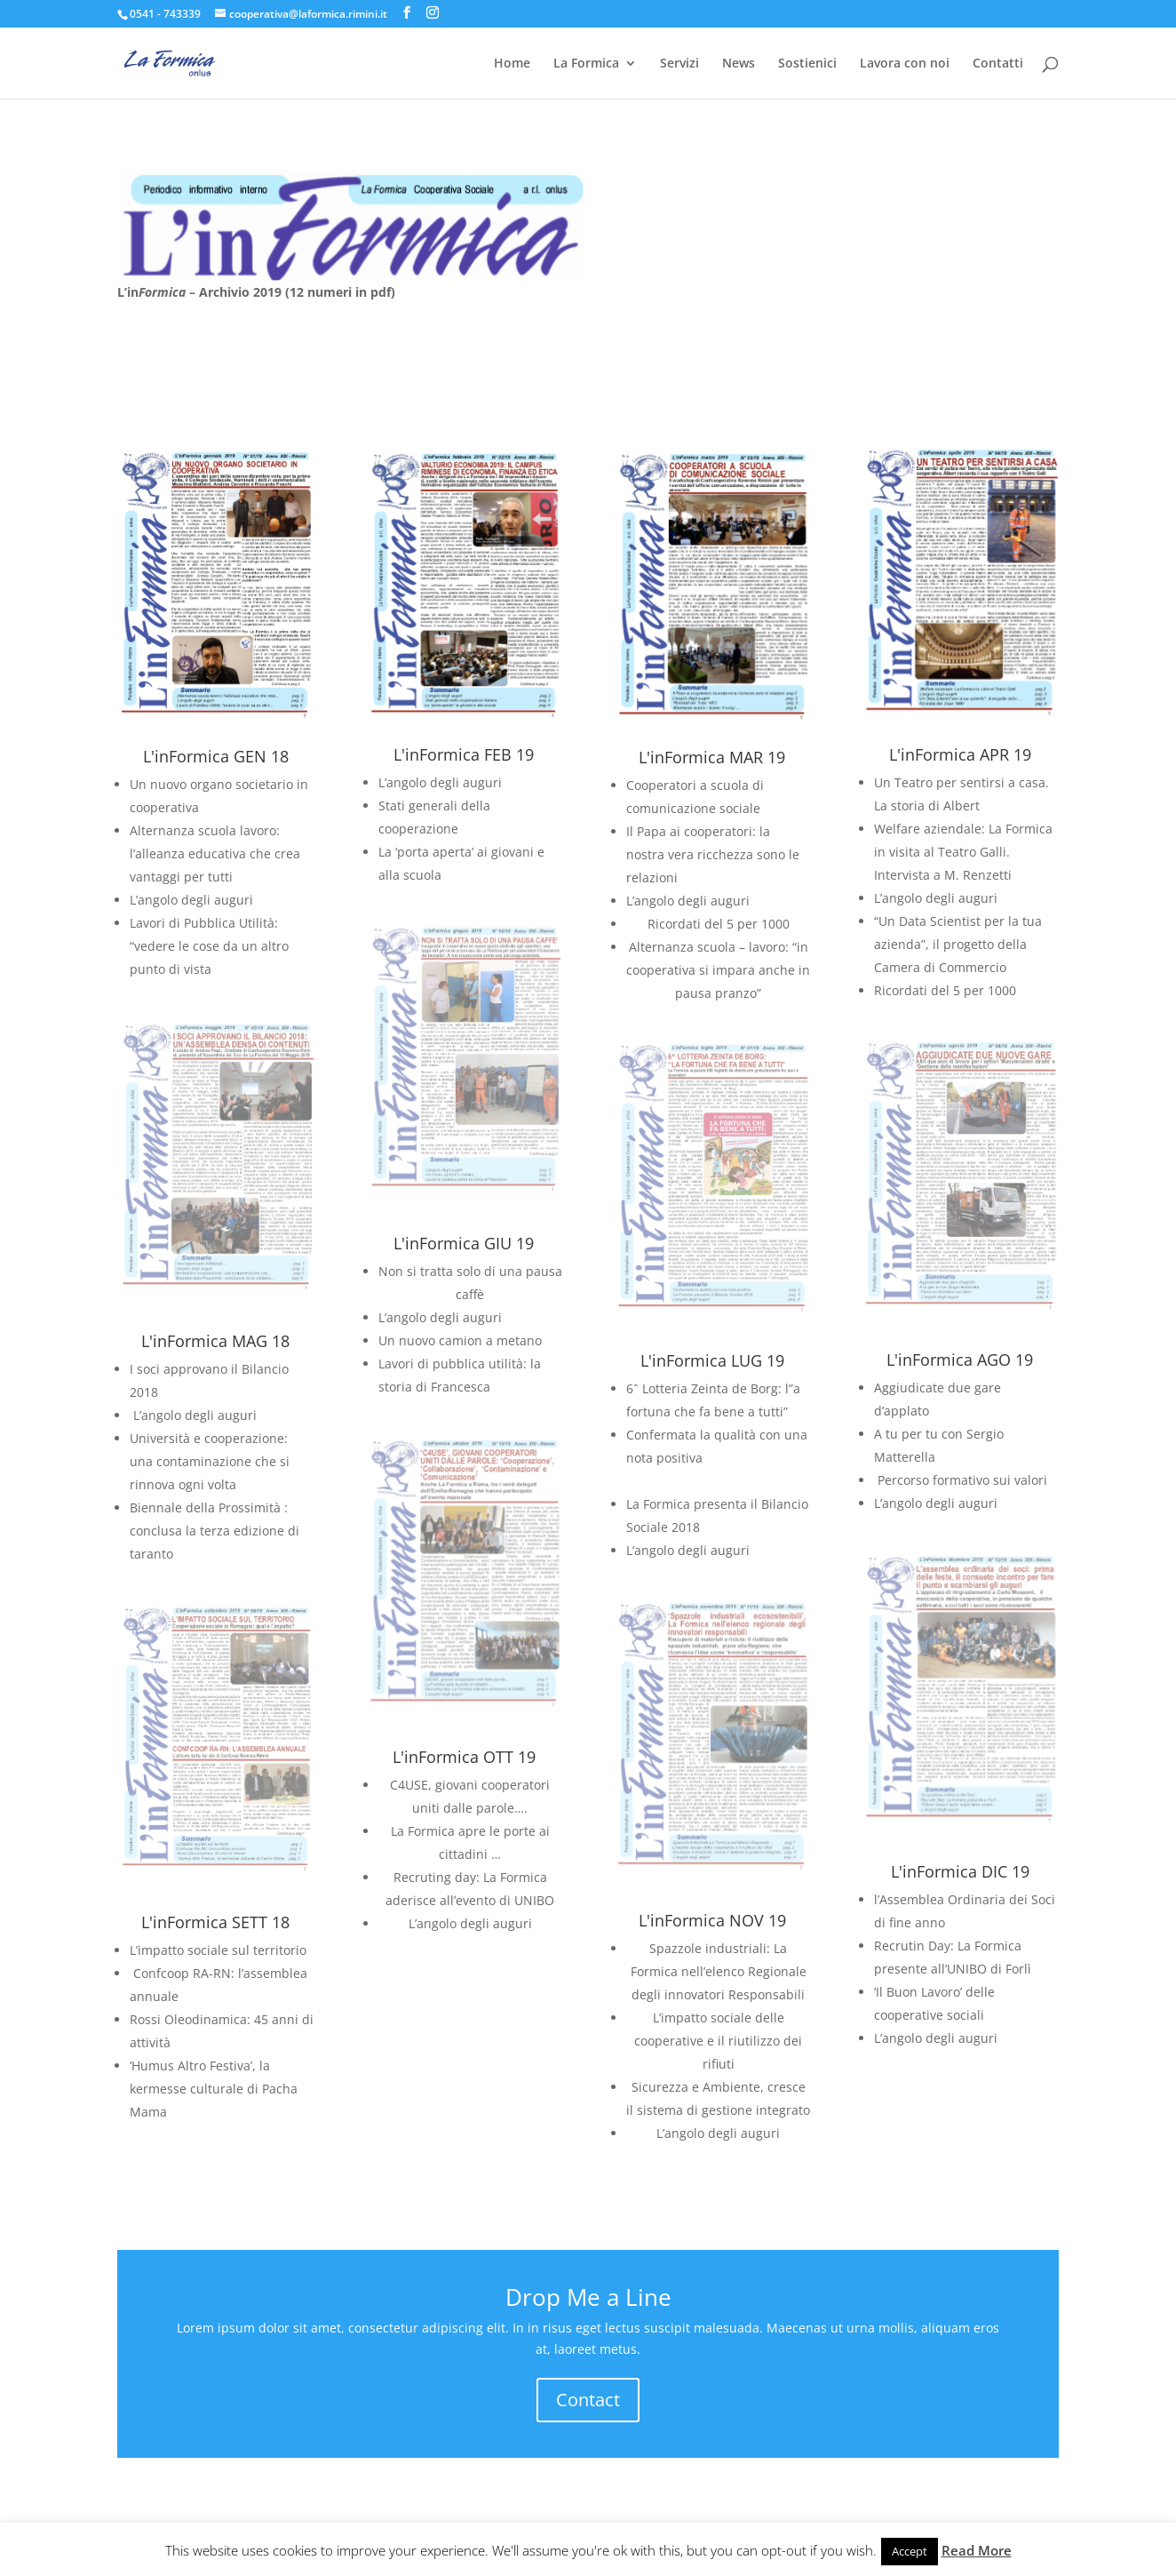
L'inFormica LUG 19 (712, 1360)
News (738, 64)
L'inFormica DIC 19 (960, 1871)
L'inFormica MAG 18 (215, 1341)
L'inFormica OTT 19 (464, 1756)
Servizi (679, 64)
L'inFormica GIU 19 (463, 1243)
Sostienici (807, 64)
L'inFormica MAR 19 (712, 757)
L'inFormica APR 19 (960, 754)
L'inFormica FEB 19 (463, 754)
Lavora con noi (905, 64)
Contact (588, 2400)
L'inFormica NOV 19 (712, 1920)
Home (512, 64)
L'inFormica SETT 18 (215, 1922)
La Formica (586, 64)
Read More (977, 2550)
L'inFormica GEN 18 (216, 756)
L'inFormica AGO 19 (959, 1359)
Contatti (998, 64)
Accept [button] (909, 2551)
